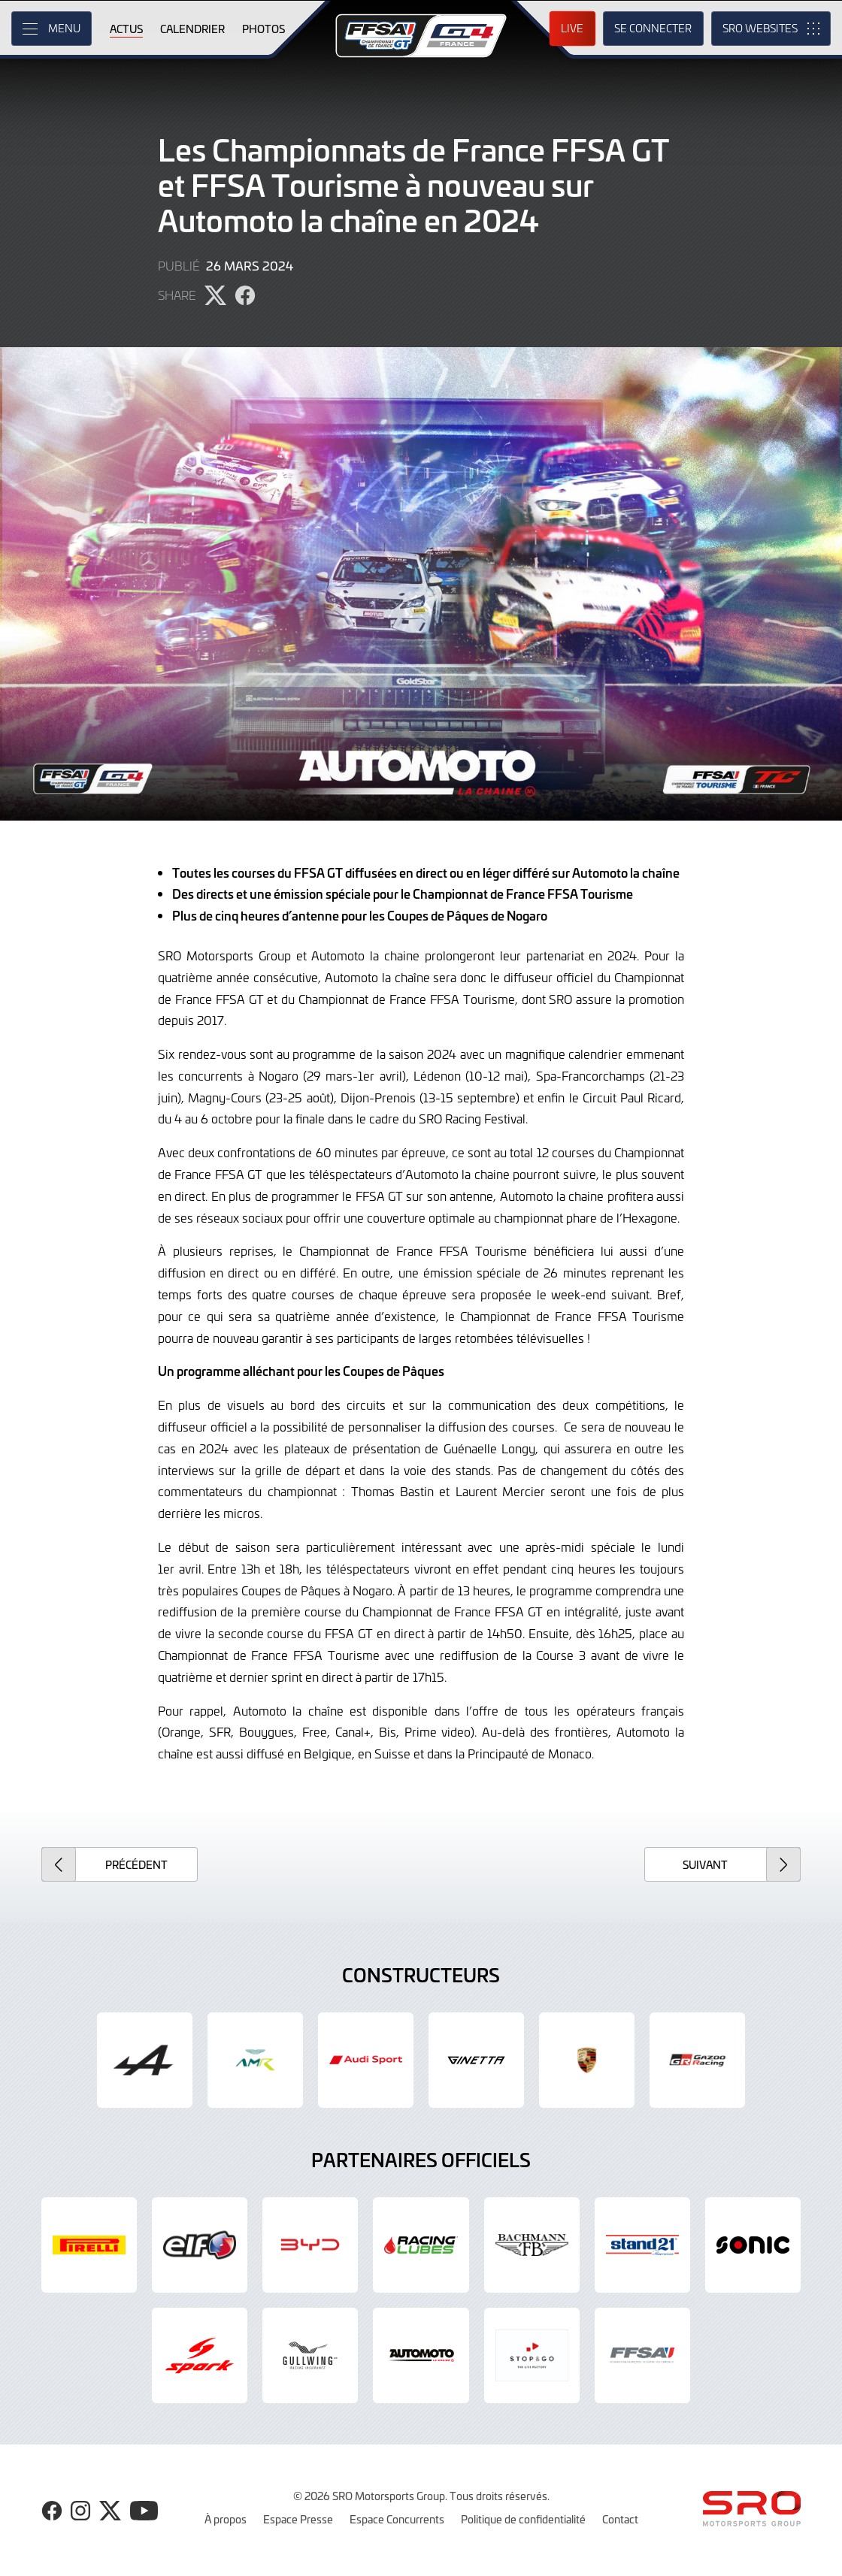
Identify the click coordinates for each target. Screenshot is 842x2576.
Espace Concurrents (397, 2518)
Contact (620, 2518)
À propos (225, 2518)
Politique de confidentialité (523, 2518)
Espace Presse (298, 2518)
